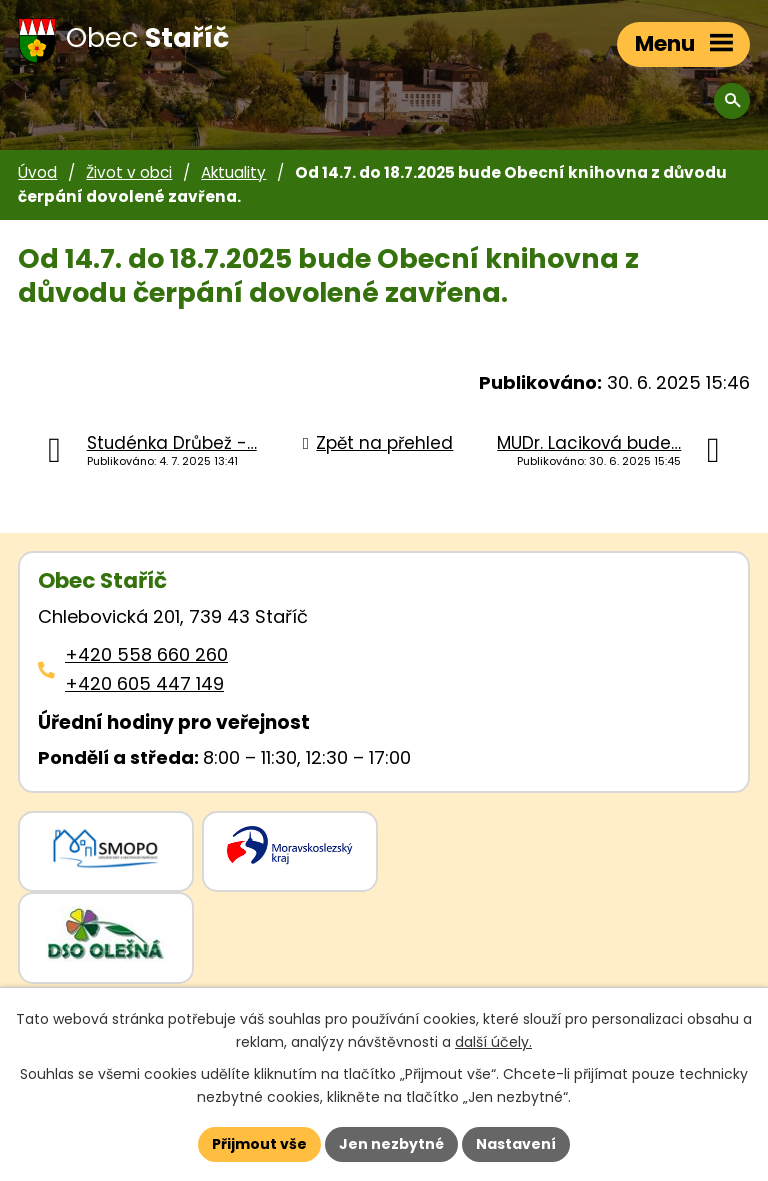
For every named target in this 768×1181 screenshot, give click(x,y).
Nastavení (516, 1144)
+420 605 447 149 (144, 683)
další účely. (493, 1042)
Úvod (37, 172)
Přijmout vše (259, 1144)
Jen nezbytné (391, 1144)
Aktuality (233, 172)
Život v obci (129, 172)
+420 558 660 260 (146, 654)
